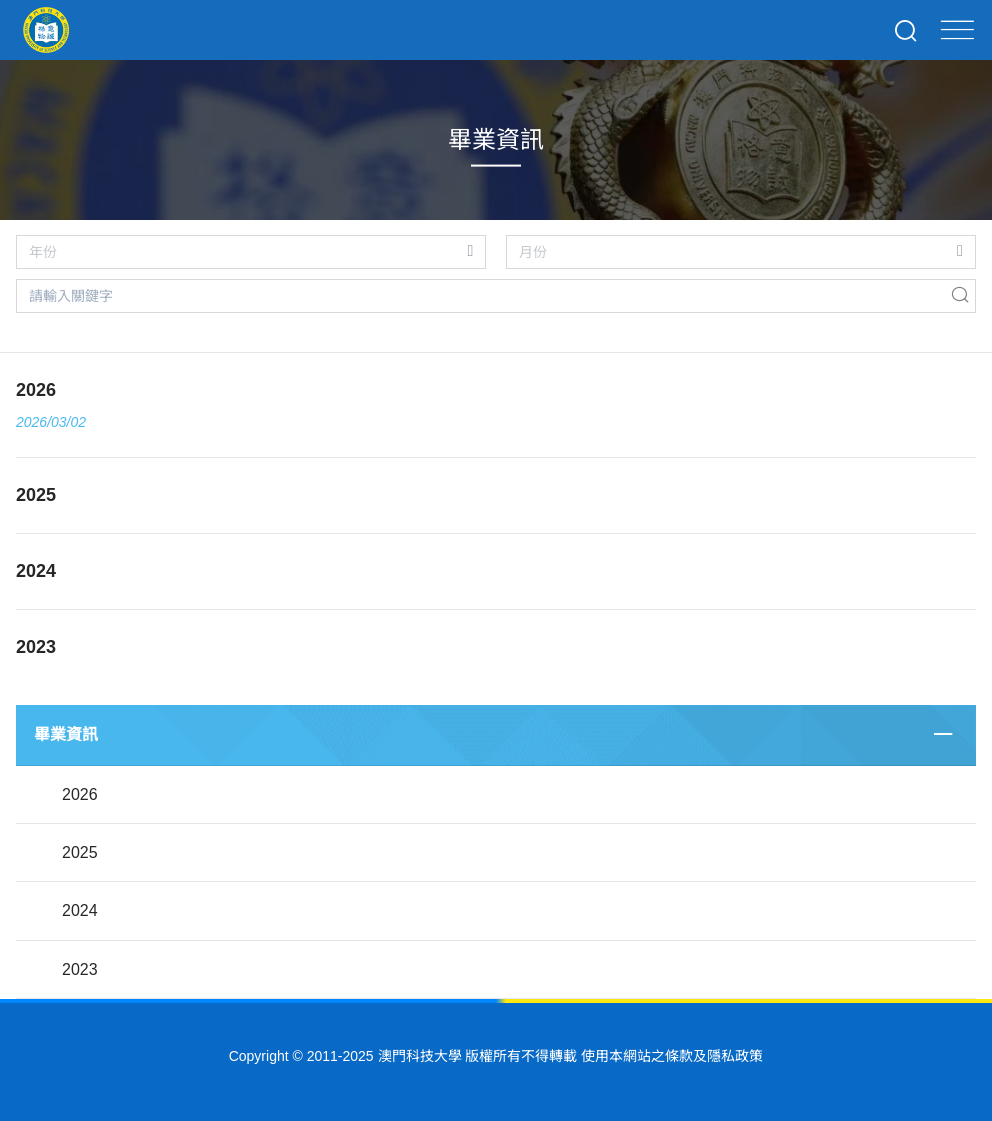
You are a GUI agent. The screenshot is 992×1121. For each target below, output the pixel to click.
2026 (80, 794)
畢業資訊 (66, 734)
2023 (80, 969)
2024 (80, 910)
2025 (80, 852)
